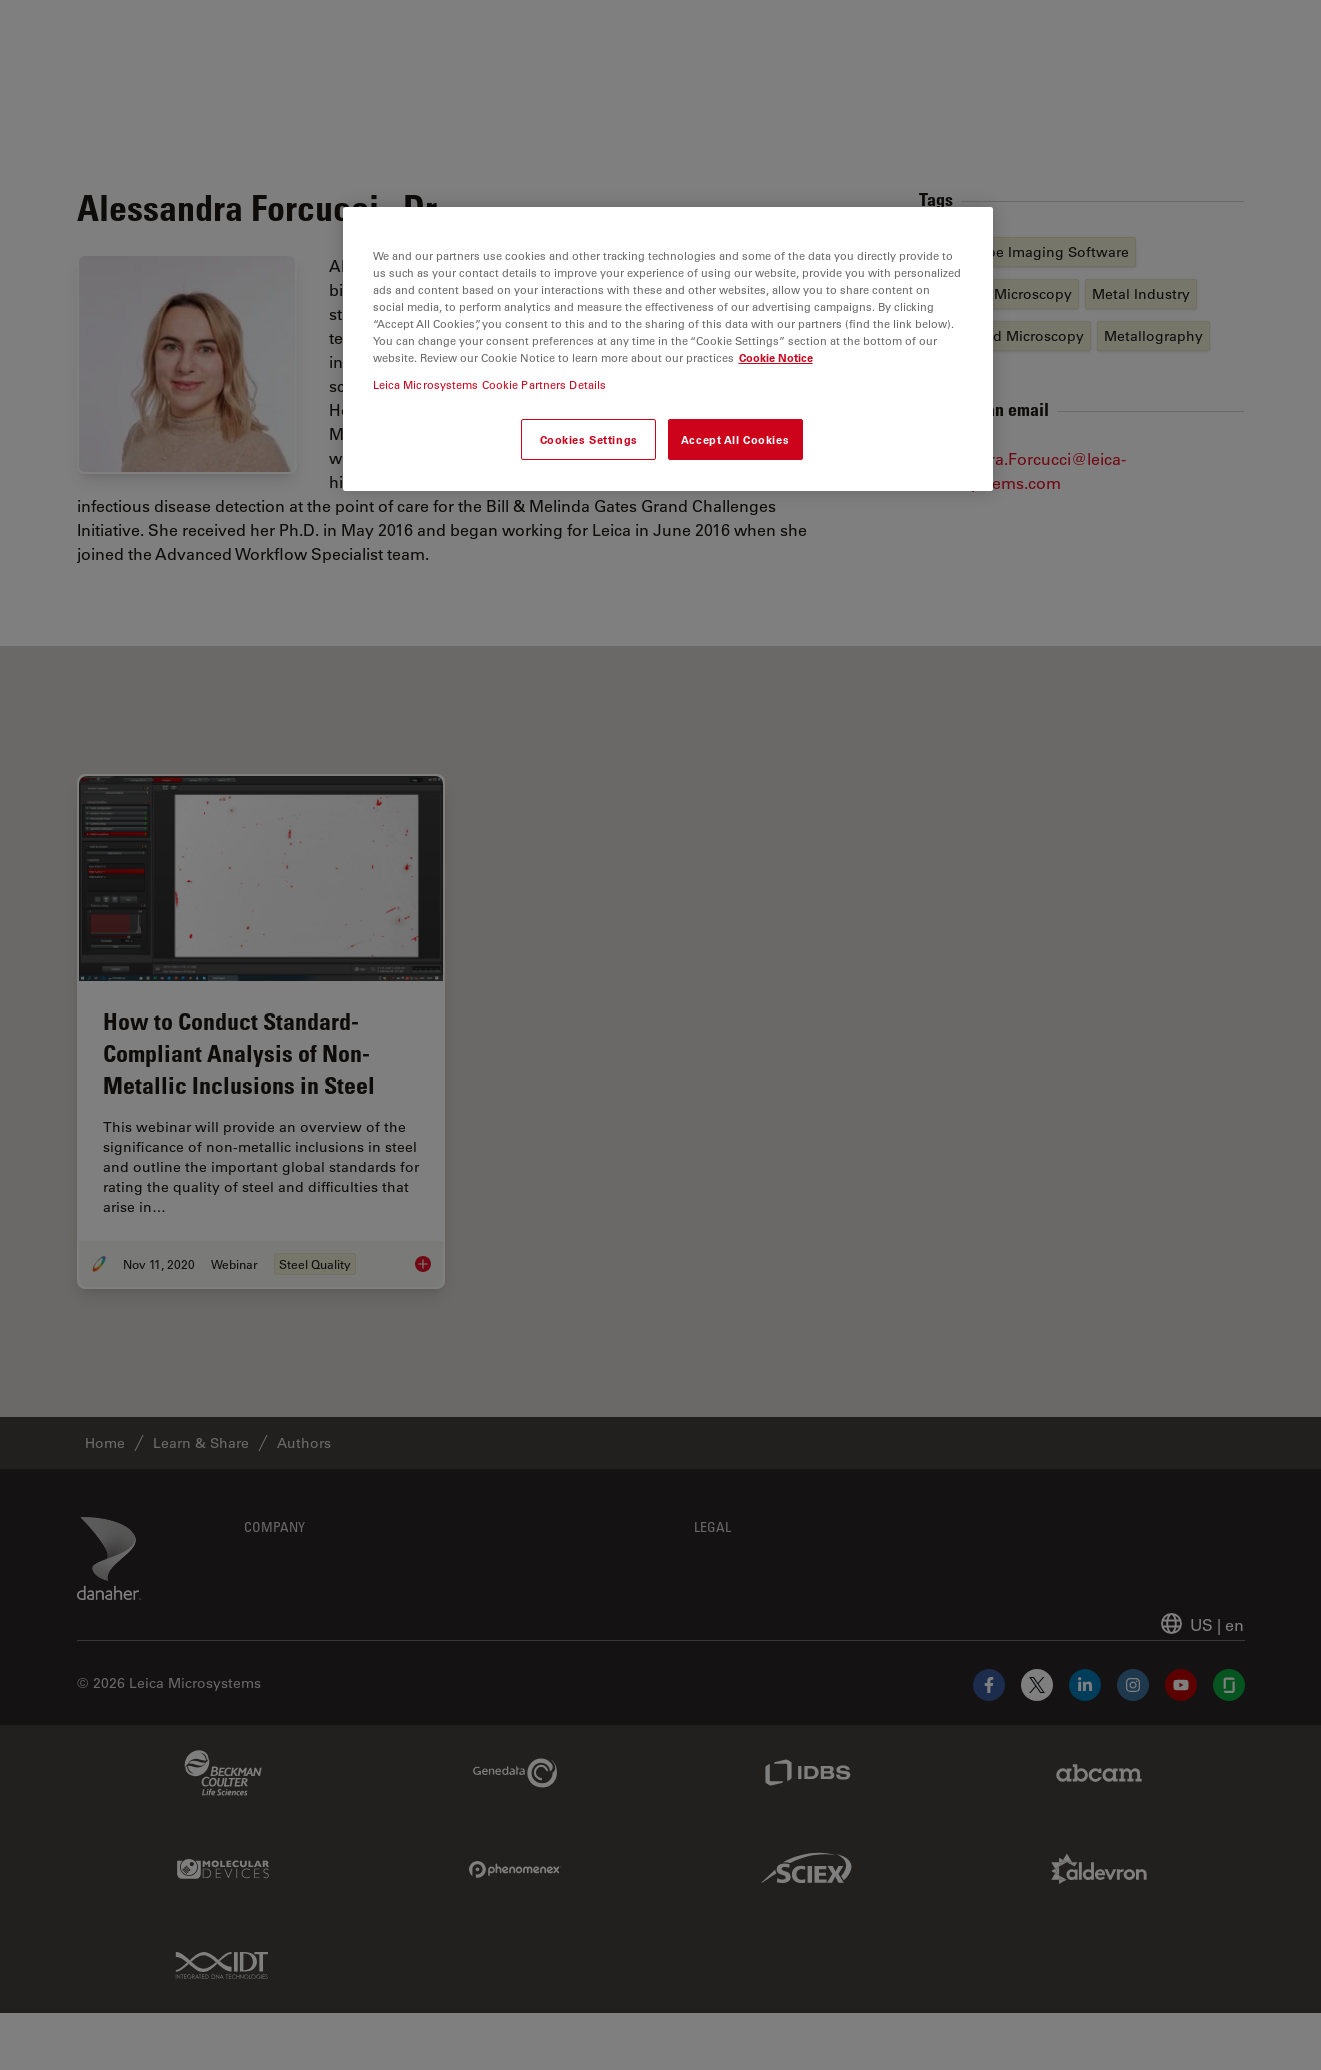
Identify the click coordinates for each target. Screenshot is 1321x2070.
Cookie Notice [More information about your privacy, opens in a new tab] (776, 357)
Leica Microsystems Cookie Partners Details (490, 384)
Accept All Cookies (735, 439)
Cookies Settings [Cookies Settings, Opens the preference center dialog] (589, 439)
